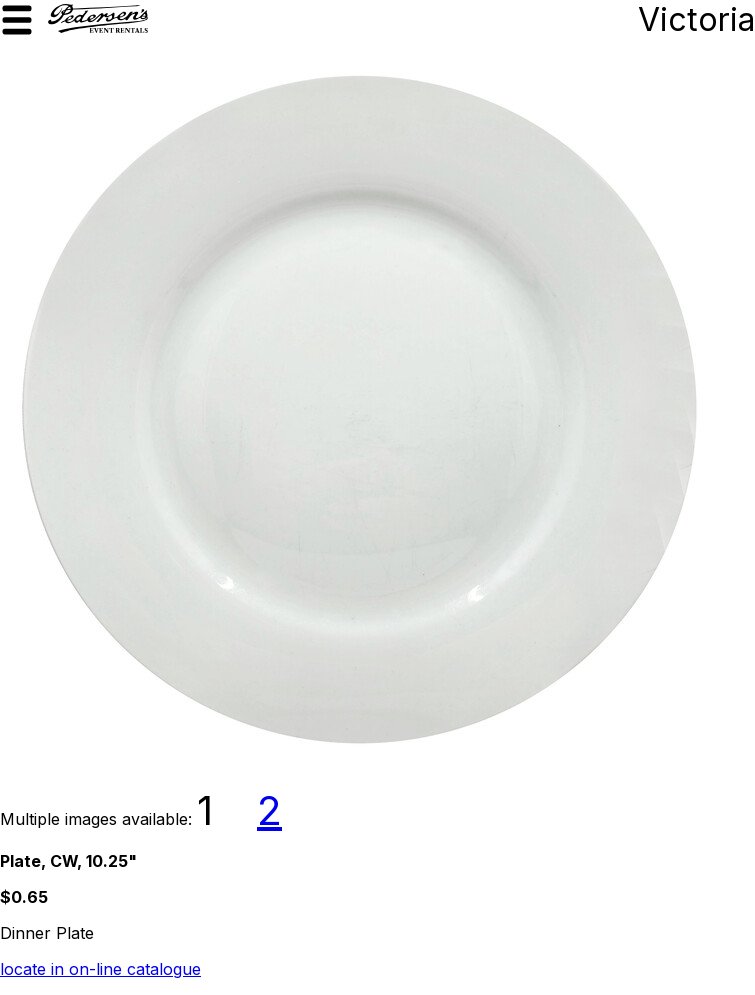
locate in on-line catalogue (100, 969)
